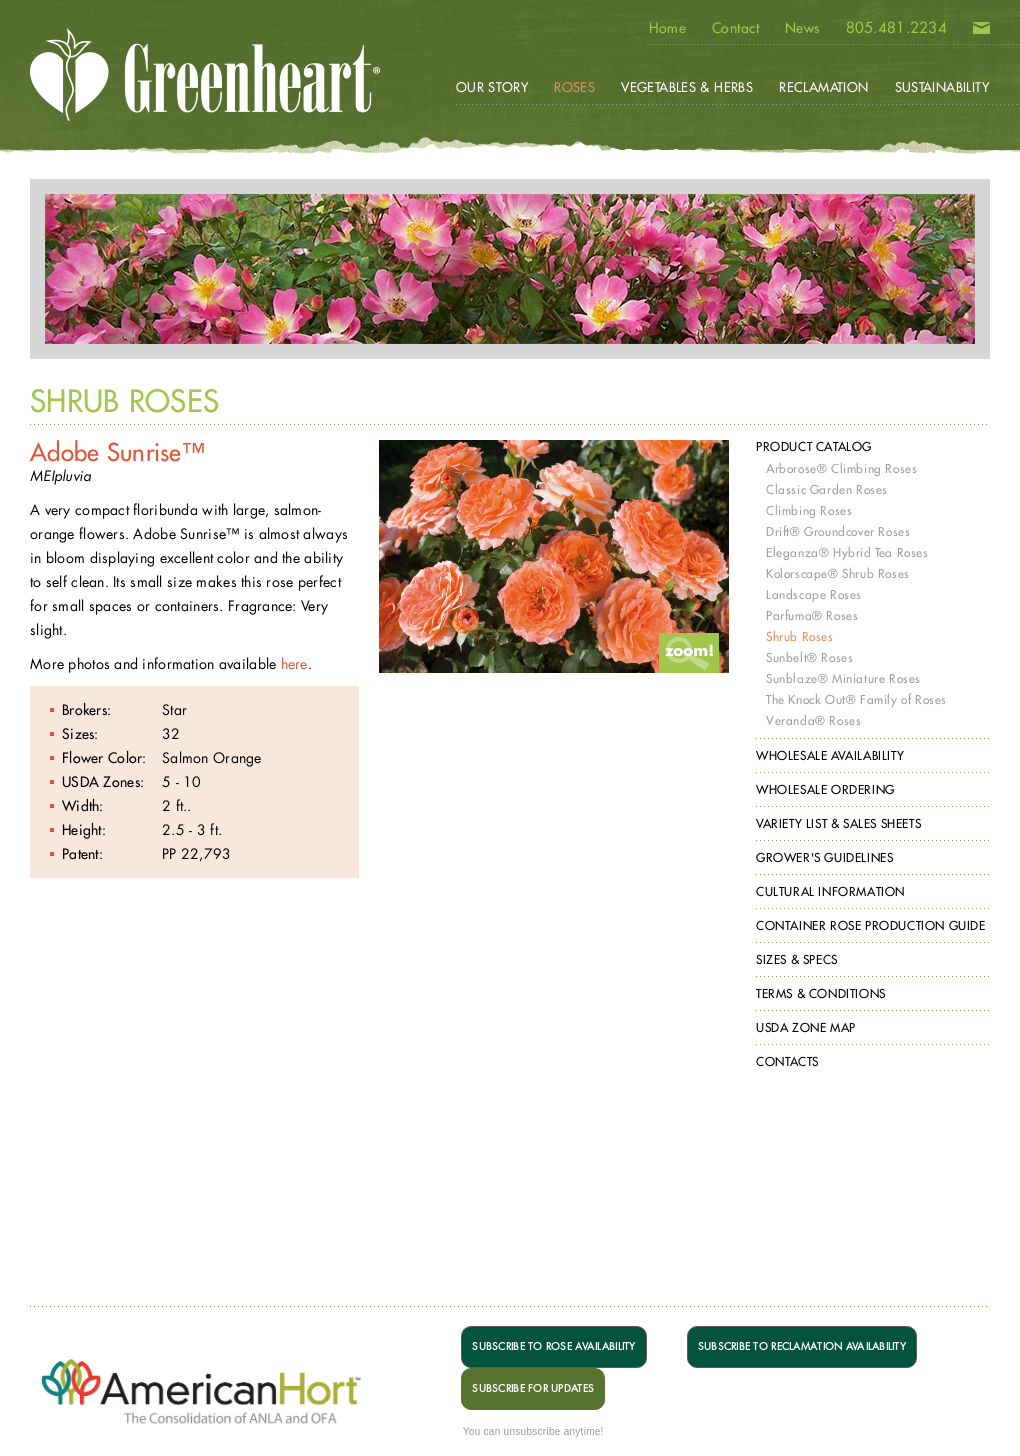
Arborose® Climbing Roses (841, 468)
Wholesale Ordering (825, 789)
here (294, 663)
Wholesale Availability (830, 755)
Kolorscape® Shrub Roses (838, 573)
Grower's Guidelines (824, 857)
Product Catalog (814, 446)
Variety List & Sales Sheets (838, 823)
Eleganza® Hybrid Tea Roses (847, 552)
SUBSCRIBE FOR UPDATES (533, 1388)
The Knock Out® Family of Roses (856, 699)
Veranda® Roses (813, 720)
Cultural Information (830, 891)
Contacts (787, 1061)
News (802, 28)
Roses (574, 87)
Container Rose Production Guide (871, 925)
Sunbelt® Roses (809, 657)
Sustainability (942, 87)
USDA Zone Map (806, 1027)
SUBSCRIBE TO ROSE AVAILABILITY (553, 1346)
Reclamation (823, 87)
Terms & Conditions (821, 993)
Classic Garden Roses (827, 489)
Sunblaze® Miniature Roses (843, 678)
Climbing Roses (809, 510)
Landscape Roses (814, 594)
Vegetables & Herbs (687, 87)
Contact (735, 28)
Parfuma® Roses (812, 615)
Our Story (492, 87)
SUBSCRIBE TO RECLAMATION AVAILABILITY (802, 1346)
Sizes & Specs (797, 959)
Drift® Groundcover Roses (838, 531)
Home (667, 28)
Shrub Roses (800, 636)
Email (981, 32)
